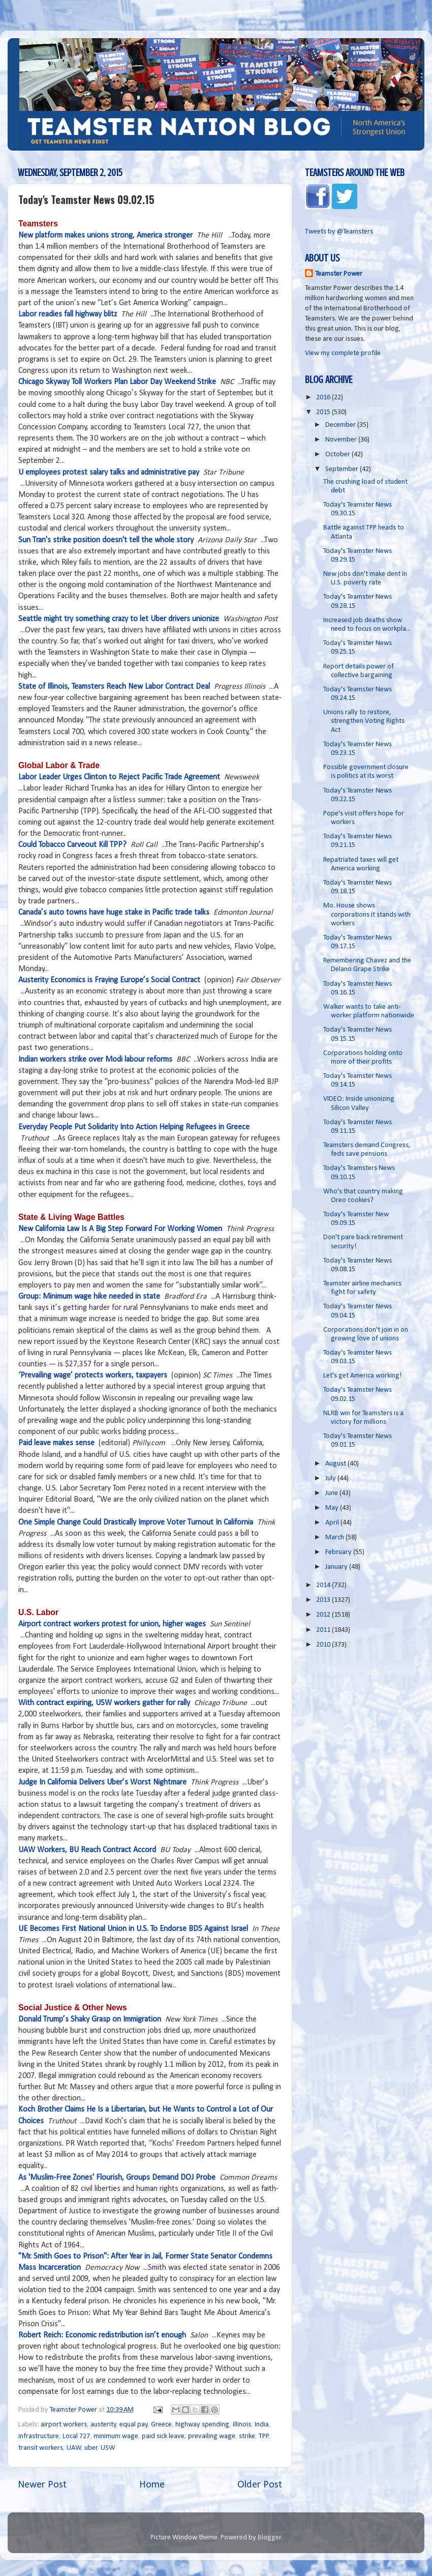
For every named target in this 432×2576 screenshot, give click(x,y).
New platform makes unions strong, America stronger (105, 235)
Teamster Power (338, 274)
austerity (103, 2424)
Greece (161, 2424)
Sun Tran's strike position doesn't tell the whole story (106, 540)
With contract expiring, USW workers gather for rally (104, 1703)
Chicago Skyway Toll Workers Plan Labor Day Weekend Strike (117, 382)
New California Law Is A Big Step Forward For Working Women (120, 1229)
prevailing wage (211, 2436)
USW (108, 2448)
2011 (324, 1630)
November (341, 440)
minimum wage (116, 2436)
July (331, 1478)
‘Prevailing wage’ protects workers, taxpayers (92, 1375)
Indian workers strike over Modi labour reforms (95, 1060)
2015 (324, 412)
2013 (324, 1600)
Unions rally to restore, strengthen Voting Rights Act (364, 721)
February (339, 1552)
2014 (324, 1585)
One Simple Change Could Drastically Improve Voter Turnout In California (135, 1522)
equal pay (133, 2424)
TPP (264, 2436)
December (341, 425)
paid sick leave (163, 2436)
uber (91, 2448)
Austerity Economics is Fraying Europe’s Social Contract (109, 980)
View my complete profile (343, 353)
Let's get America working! (362, 1376)
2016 (324, 397)
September (342, 469)
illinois (242, 2424)
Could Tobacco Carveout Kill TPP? (72, 845)
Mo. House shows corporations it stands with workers (367, 914)
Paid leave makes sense (56, 1443)
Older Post (259, 2485)
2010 (324, 1645)
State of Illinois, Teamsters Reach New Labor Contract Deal (114, 687)
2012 (324, 1615)
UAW (74, 2448)
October (338, 454)
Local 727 (76, 2436)
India (262, 2424)
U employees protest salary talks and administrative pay (108, 473)
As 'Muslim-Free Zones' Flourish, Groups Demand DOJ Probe (116, 2178)
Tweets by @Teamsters (339, 232)
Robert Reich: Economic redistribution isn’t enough (102, 2335)
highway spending (202, 2424)
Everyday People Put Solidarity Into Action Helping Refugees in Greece (134, 1127)
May (332, 1508)
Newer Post (42, 2485)
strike (247, 2436)
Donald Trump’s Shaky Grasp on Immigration (89, 2019)
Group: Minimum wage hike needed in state (89, 1297)
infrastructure (38, 2436)
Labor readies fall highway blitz (67, 314)
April (333, 1523)
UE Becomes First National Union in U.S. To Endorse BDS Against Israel (133, 1929)
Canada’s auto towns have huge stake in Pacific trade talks (113, 913)
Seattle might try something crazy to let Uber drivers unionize (118, 619)
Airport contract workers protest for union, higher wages (112, 1624)
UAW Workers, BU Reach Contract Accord (87, 1850)
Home (152, 2485)
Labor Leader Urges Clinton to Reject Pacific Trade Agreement (119, 777)
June (332, 1493)
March (335, 1537)
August (336, 1464)
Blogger (269, 2537)
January (337, 1567)
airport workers (64, 2424)
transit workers (40, 2448)
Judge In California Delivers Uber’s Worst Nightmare (102, 1782)
